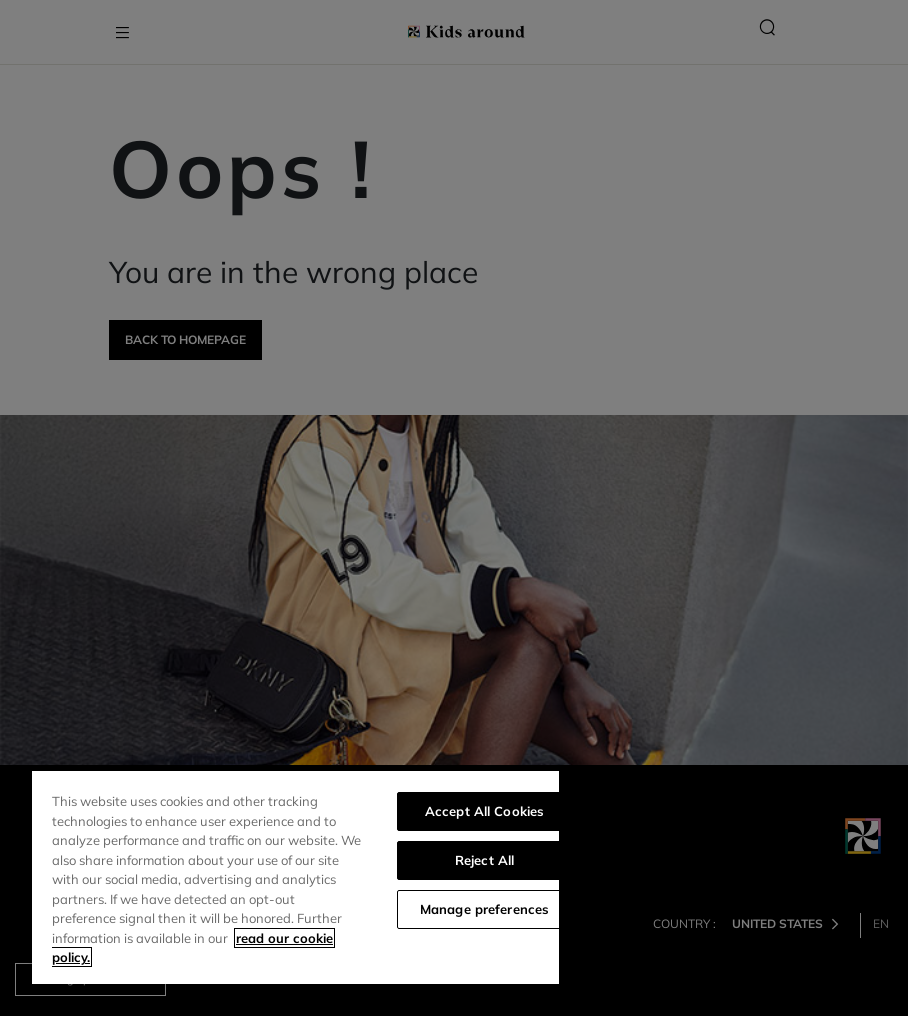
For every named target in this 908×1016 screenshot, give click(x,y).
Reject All (484, 860)
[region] (295, 877)
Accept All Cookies (484, 811)
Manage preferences (484, 909)
